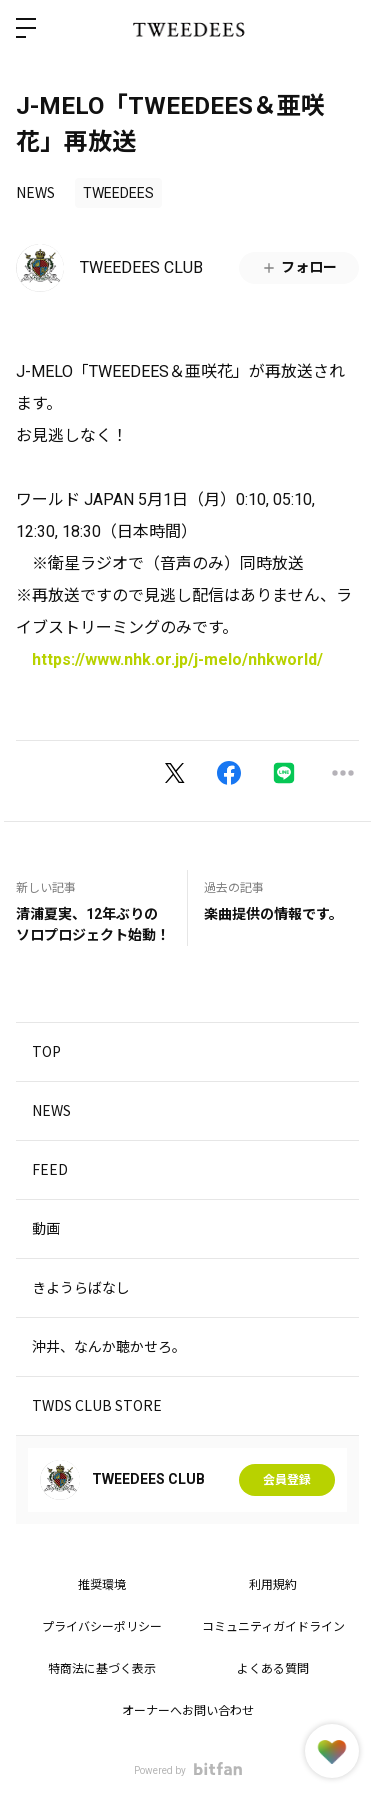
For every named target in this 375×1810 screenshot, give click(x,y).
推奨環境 (102, 1585)
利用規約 (273, 1585)
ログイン (343, 28)
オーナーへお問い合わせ (188, 1711)
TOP (46, 1051)
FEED (50, 1169)
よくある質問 (273, 1669)
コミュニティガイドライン (273, 1627)
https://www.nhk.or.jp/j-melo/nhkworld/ (177, 659)
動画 (46, 1228)
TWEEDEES (118, 193)
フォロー (299, 267)
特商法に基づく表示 (102, 1669)
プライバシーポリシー (102, 1627)
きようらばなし (81, 1287)
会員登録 (287, 1480)
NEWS (35, 192)
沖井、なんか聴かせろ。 (109, 1346)
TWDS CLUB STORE (97, 1405)
